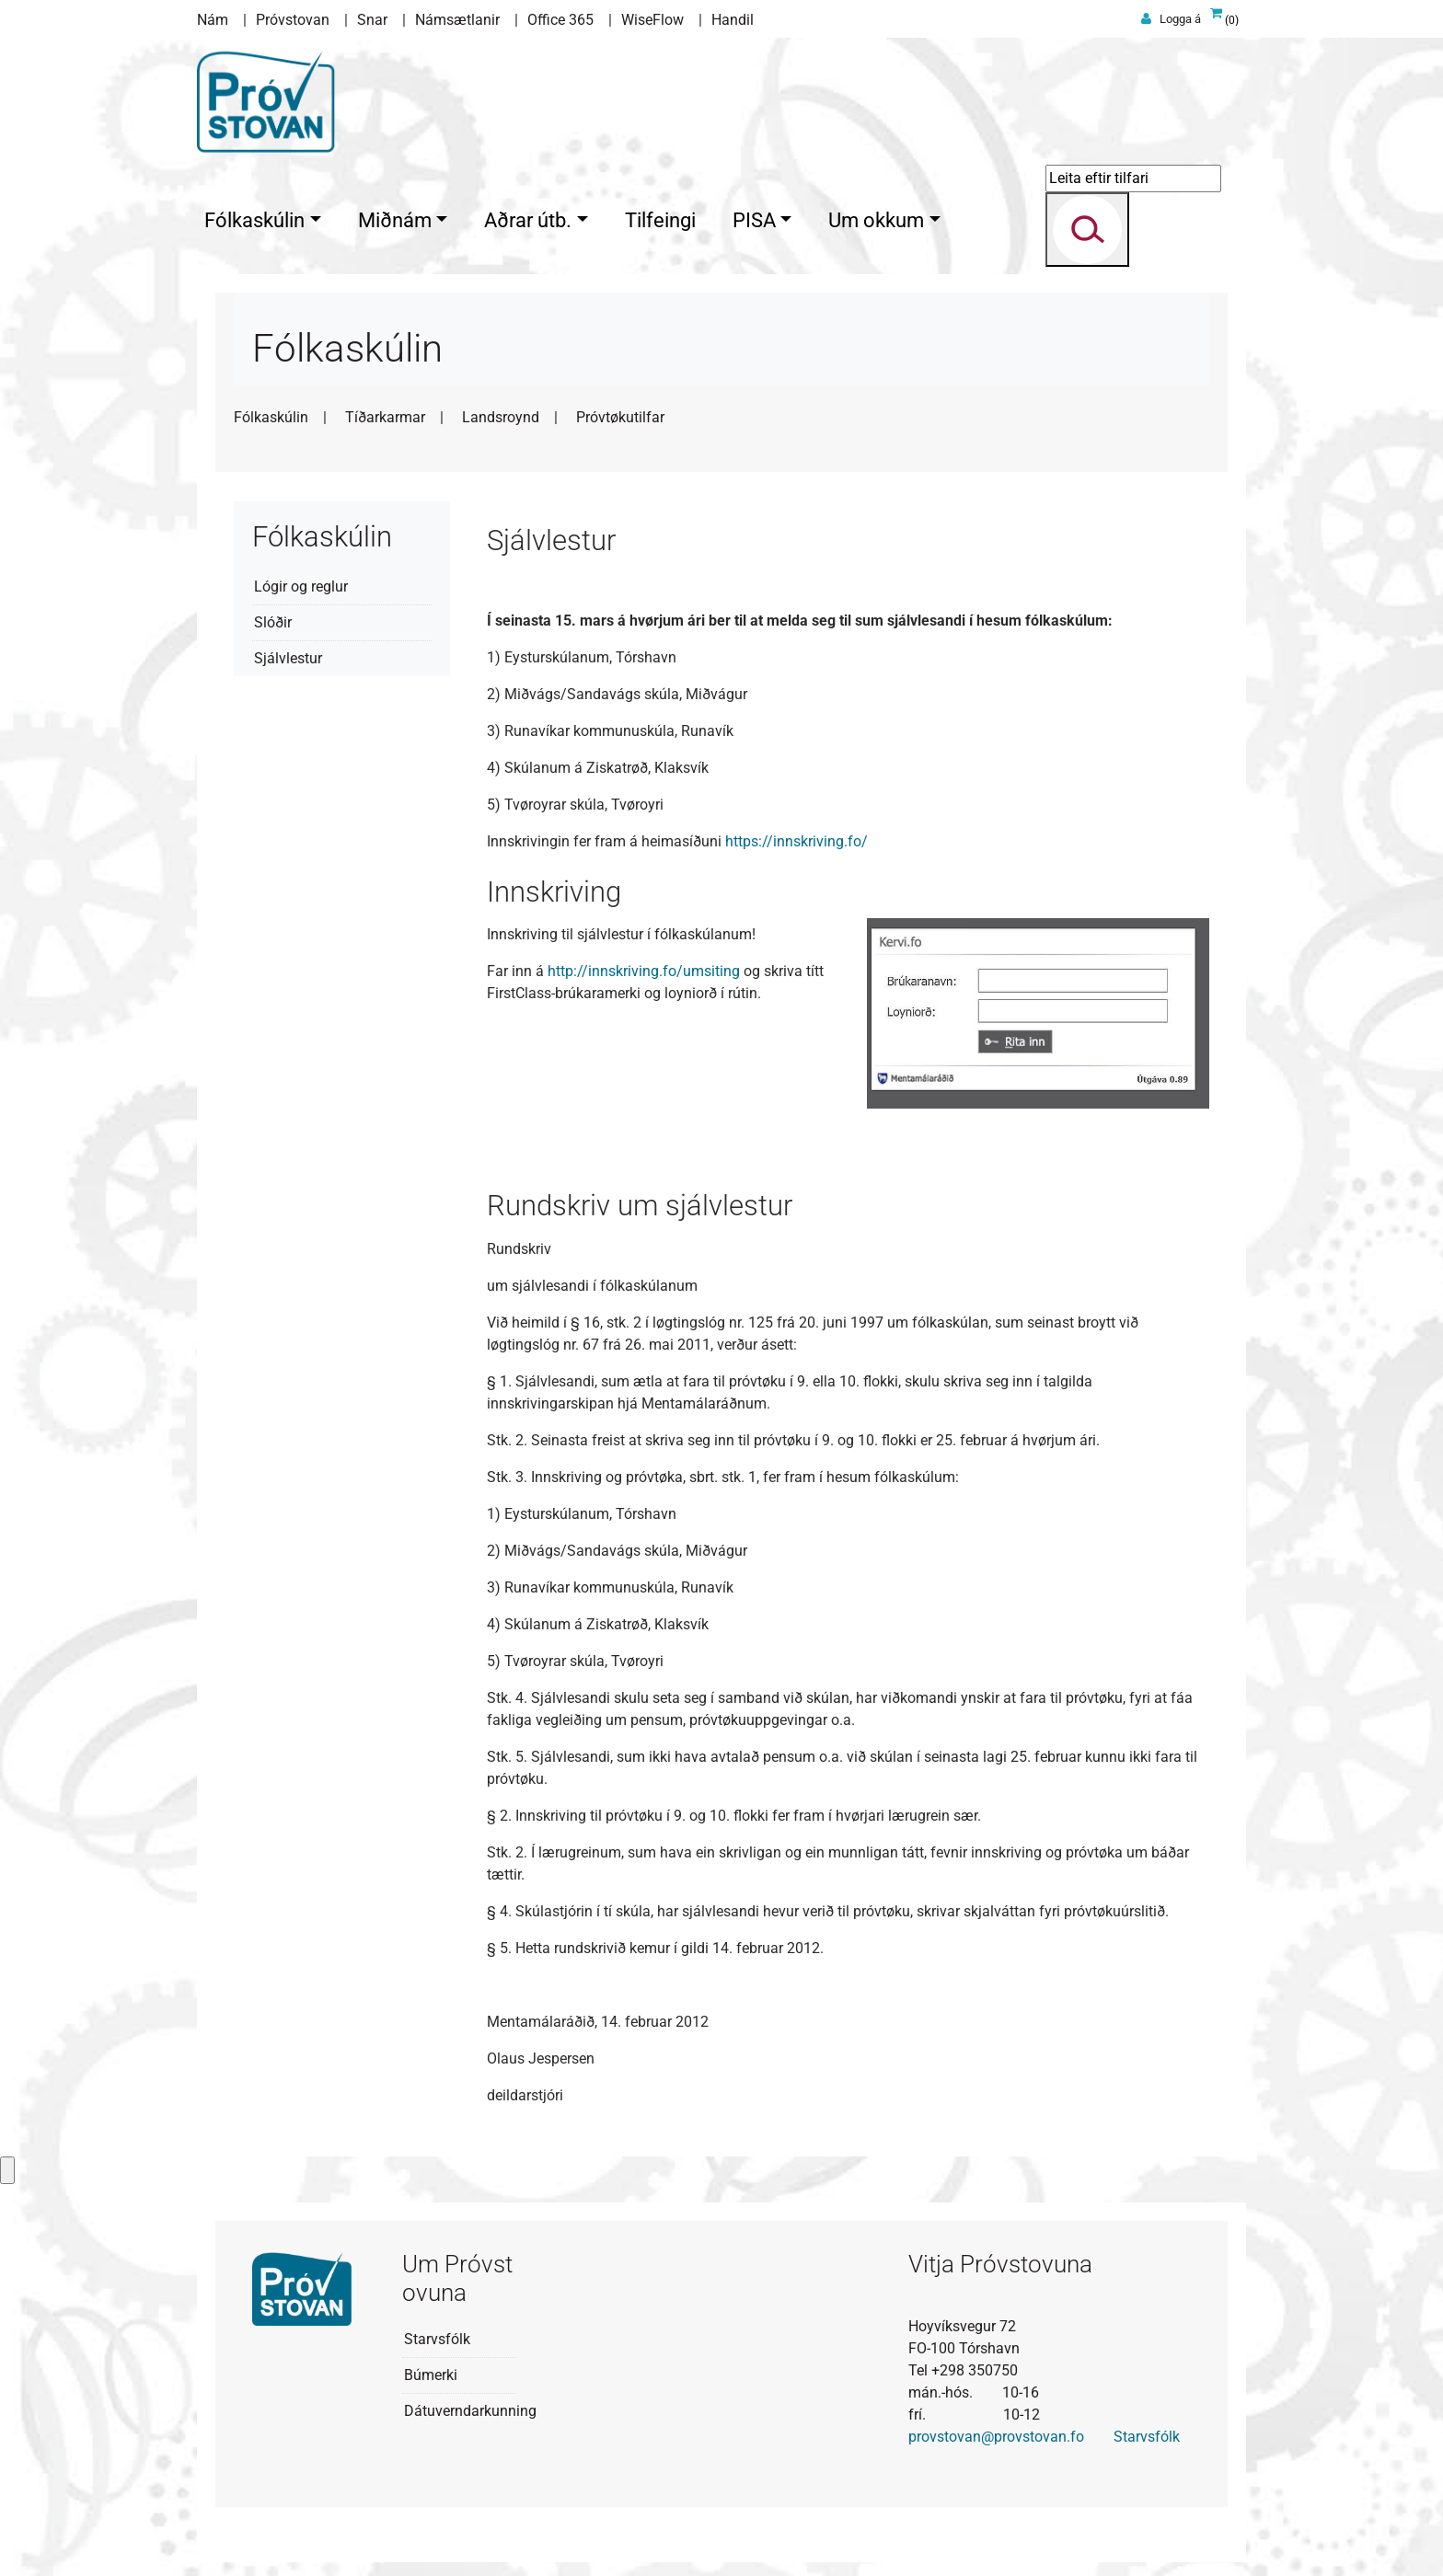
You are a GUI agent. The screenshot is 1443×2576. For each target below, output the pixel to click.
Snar (372, 20)
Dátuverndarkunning (470, 2406)
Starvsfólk (437, 2334)
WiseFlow (652, 20)
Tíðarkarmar (385, 412)
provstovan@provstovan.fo (996, 2432)
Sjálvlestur (288, 653)
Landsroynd (500, 412)
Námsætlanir (457, 20)
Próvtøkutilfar (620, 412)
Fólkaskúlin (271, 412)
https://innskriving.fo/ (796, 836)
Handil (732, 20)
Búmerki (430, 2370)
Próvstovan (292, 20)
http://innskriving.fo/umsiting (644, 966)
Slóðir (273, 618)
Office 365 (560, 20)
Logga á (1180, 19)
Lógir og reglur (301, 582)
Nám (212, 20)
